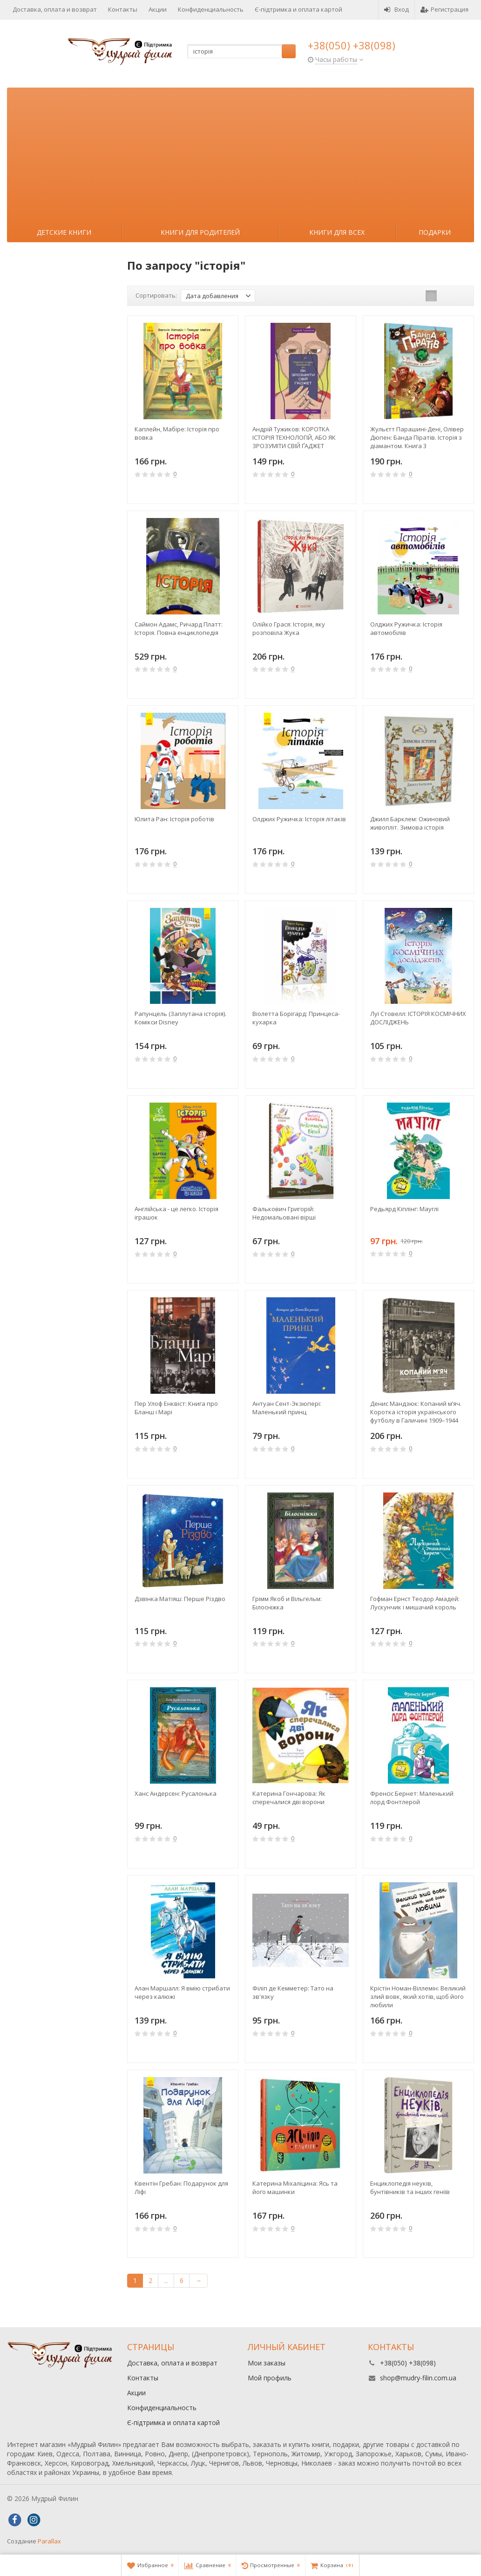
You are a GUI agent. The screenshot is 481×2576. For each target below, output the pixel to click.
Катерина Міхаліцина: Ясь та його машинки (295, 2187)
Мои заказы (266, 2362)
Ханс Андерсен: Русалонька (176, 1793)
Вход (396, 9)
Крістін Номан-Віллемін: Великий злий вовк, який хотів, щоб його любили (418, 1996)
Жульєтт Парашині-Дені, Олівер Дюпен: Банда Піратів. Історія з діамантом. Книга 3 (417, 437)
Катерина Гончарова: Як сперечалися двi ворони (288, 1797)
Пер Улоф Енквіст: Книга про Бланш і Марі (176, 1407)
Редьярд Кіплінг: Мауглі (404, 1209)
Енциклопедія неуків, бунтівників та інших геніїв (410, 2187)
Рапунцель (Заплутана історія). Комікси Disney (180, 1017)
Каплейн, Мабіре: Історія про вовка (177, 433)
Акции (158, 9)
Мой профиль (269, 2377)
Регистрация (444, 9)
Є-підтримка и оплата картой (298, 9)
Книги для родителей (200, 232)
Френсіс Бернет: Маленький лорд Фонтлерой (412, 1797)
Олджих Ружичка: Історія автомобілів (406, 628)
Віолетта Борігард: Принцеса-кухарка (296, 1017)
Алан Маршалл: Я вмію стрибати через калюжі (182, 1992)
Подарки (435, 232)
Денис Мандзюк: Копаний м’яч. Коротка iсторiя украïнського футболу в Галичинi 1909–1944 (415, 1411)
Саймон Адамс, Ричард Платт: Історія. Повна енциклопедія (179, 628)
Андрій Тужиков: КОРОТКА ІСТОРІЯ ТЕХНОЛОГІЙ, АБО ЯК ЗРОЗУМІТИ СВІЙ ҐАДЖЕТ (294, 437)
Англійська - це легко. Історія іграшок (176, 1213)
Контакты (122, 9)
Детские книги (64, 232)
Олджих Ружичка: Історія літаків (299, 819)
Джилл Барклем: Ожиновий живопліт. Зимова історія (410, 823)
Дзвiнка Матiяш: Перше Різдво (180, 1599)
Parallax (49, 2541)
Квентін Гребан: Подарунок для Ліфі (181, 2187)
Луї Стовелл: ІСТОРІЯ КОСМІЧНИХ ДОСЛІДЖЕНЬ (418, 1017)
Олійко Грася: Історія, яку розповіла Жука (288, 628)
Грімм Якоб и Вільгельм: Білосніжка (287, 1603)
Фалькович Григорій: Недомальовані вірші (284, 1213)
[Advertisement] (240, 153)
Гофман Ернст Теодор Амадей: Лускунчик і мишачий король (415, 1603)
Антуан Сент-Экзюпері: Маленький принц (286, 1407)
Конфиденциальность (211, 9)
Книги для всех (337, 232)
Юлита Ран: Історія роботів (174, 819)
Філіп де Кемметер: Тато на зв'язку (292, 1992)
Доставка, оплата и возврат (55, 9)
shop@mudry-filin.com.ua (418, 2377)
